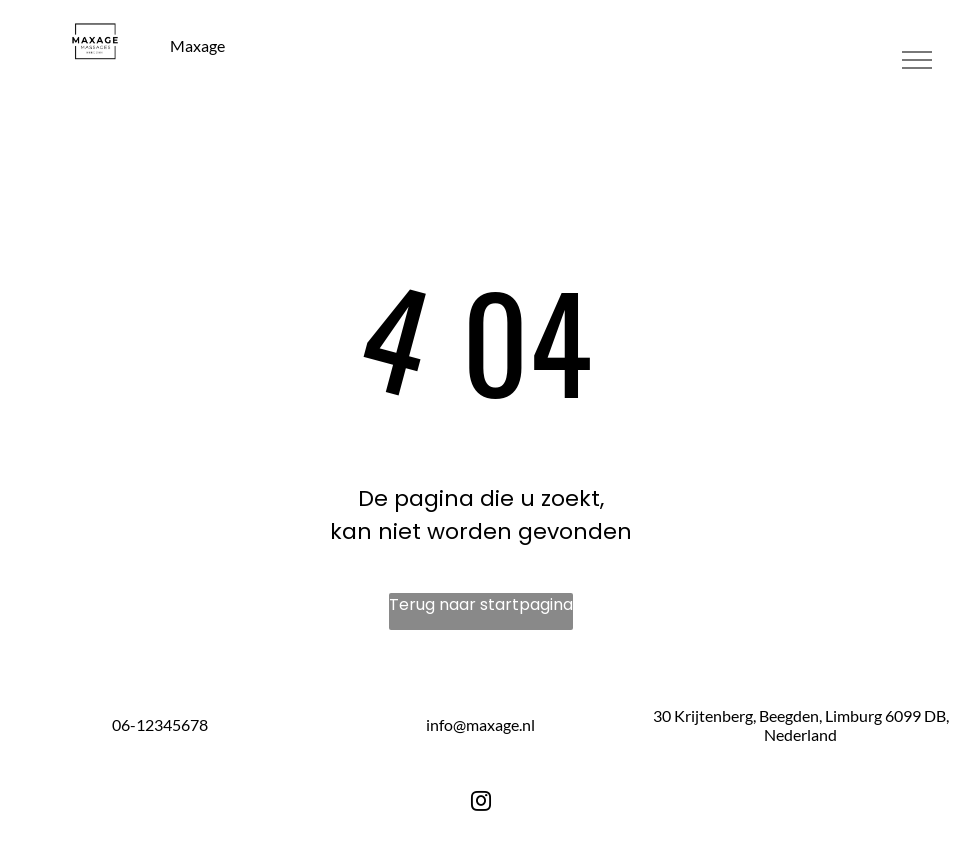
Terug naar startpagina (481, 604)
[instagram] (481, 804)
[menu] (917, 60)
